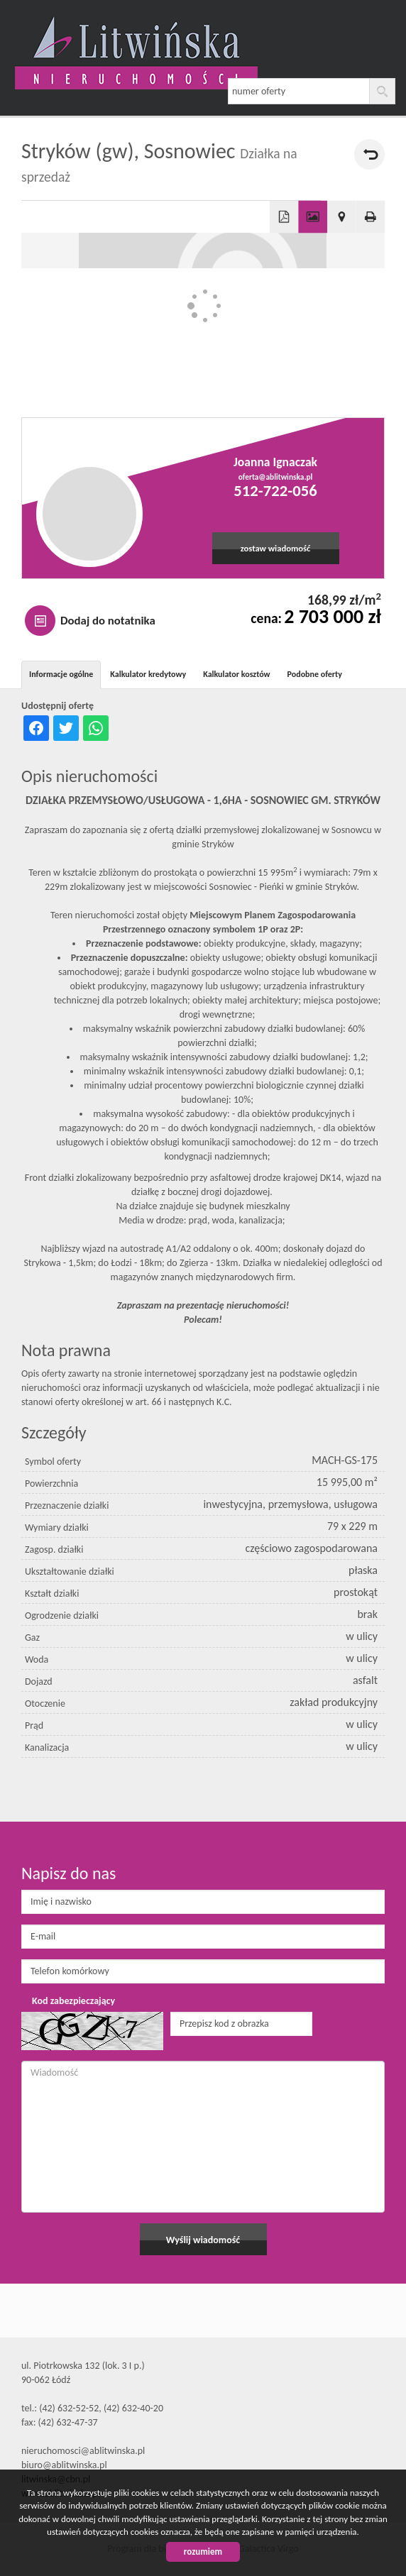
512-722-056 (275, 490)
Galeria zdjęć (312, 217)
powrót (369, 154)
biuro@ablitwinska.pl (64, 2465)
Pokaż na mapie (341, 217)
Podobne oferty (314, 674)
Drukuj (370, 217)
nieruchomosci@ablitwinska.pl (83, 2451)
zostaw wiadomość (276, 548)
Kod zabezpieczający (73, 2001)
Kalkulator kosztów (236, 674)
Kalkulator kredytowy (148, 674)
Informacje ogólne (61, 674)
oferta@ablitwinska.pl (275, 477)
